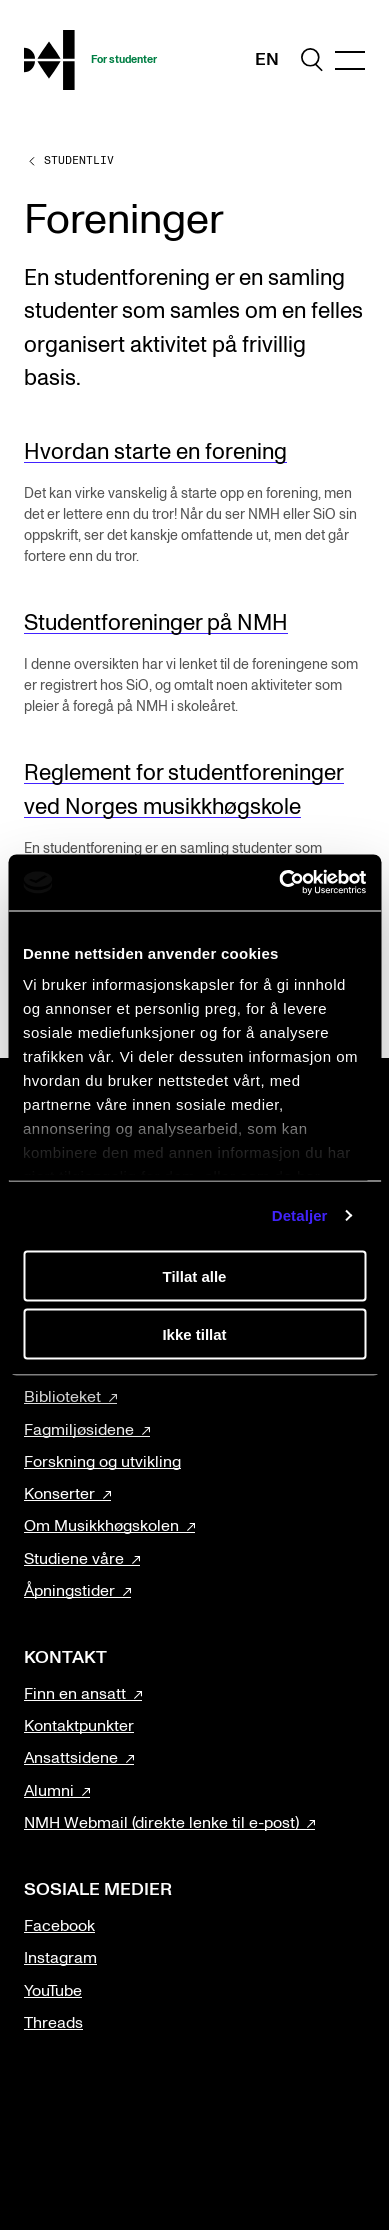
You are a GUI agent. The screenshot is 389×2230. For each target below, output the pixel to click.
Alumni (49, 1791)
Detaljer (300, 1215)
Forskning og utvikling (102, 1462)
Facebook (59, 1926)
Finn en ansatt (75, 1694)
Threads (53, 2023)
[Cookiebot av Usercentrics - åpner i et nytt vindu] (279, 883)
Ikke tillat (194, 1334)
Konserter (59, 1494)
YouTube (53, 1991)
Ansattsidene (71, 1758)
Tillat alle (195, 1275)
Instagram (60, 1958)
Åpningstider (69, 1591)
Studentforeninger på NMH (156, 623)
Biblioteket (62, 1397)
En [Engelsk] (267, 60)
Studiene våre (74, 1559)
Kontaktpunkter (79, 1726)
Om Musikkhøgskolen (101, 1526)
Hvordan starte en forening (155, 452)
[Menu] (350, 60)
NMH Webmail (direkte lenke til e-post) (161, 1823)
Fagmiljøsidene (79, 1430)
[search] (312, 59)
